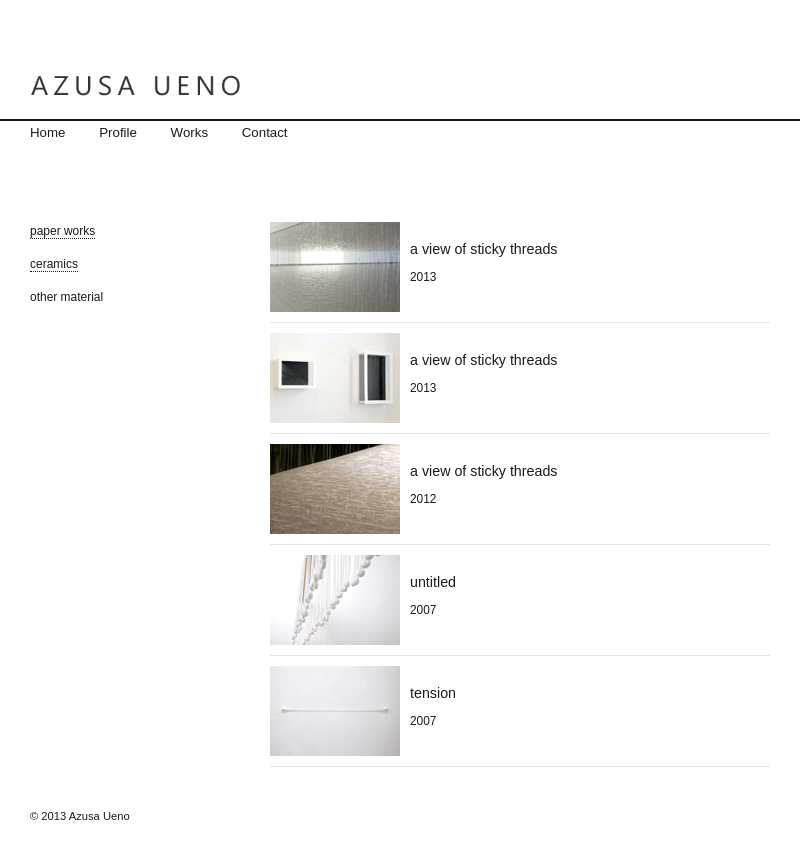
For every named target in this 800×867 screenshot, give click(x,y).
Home (47, 132)
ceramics (54, 264)
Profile (118, 132)
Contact (265, 132)
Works (189, 132)
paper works (62, 231)
